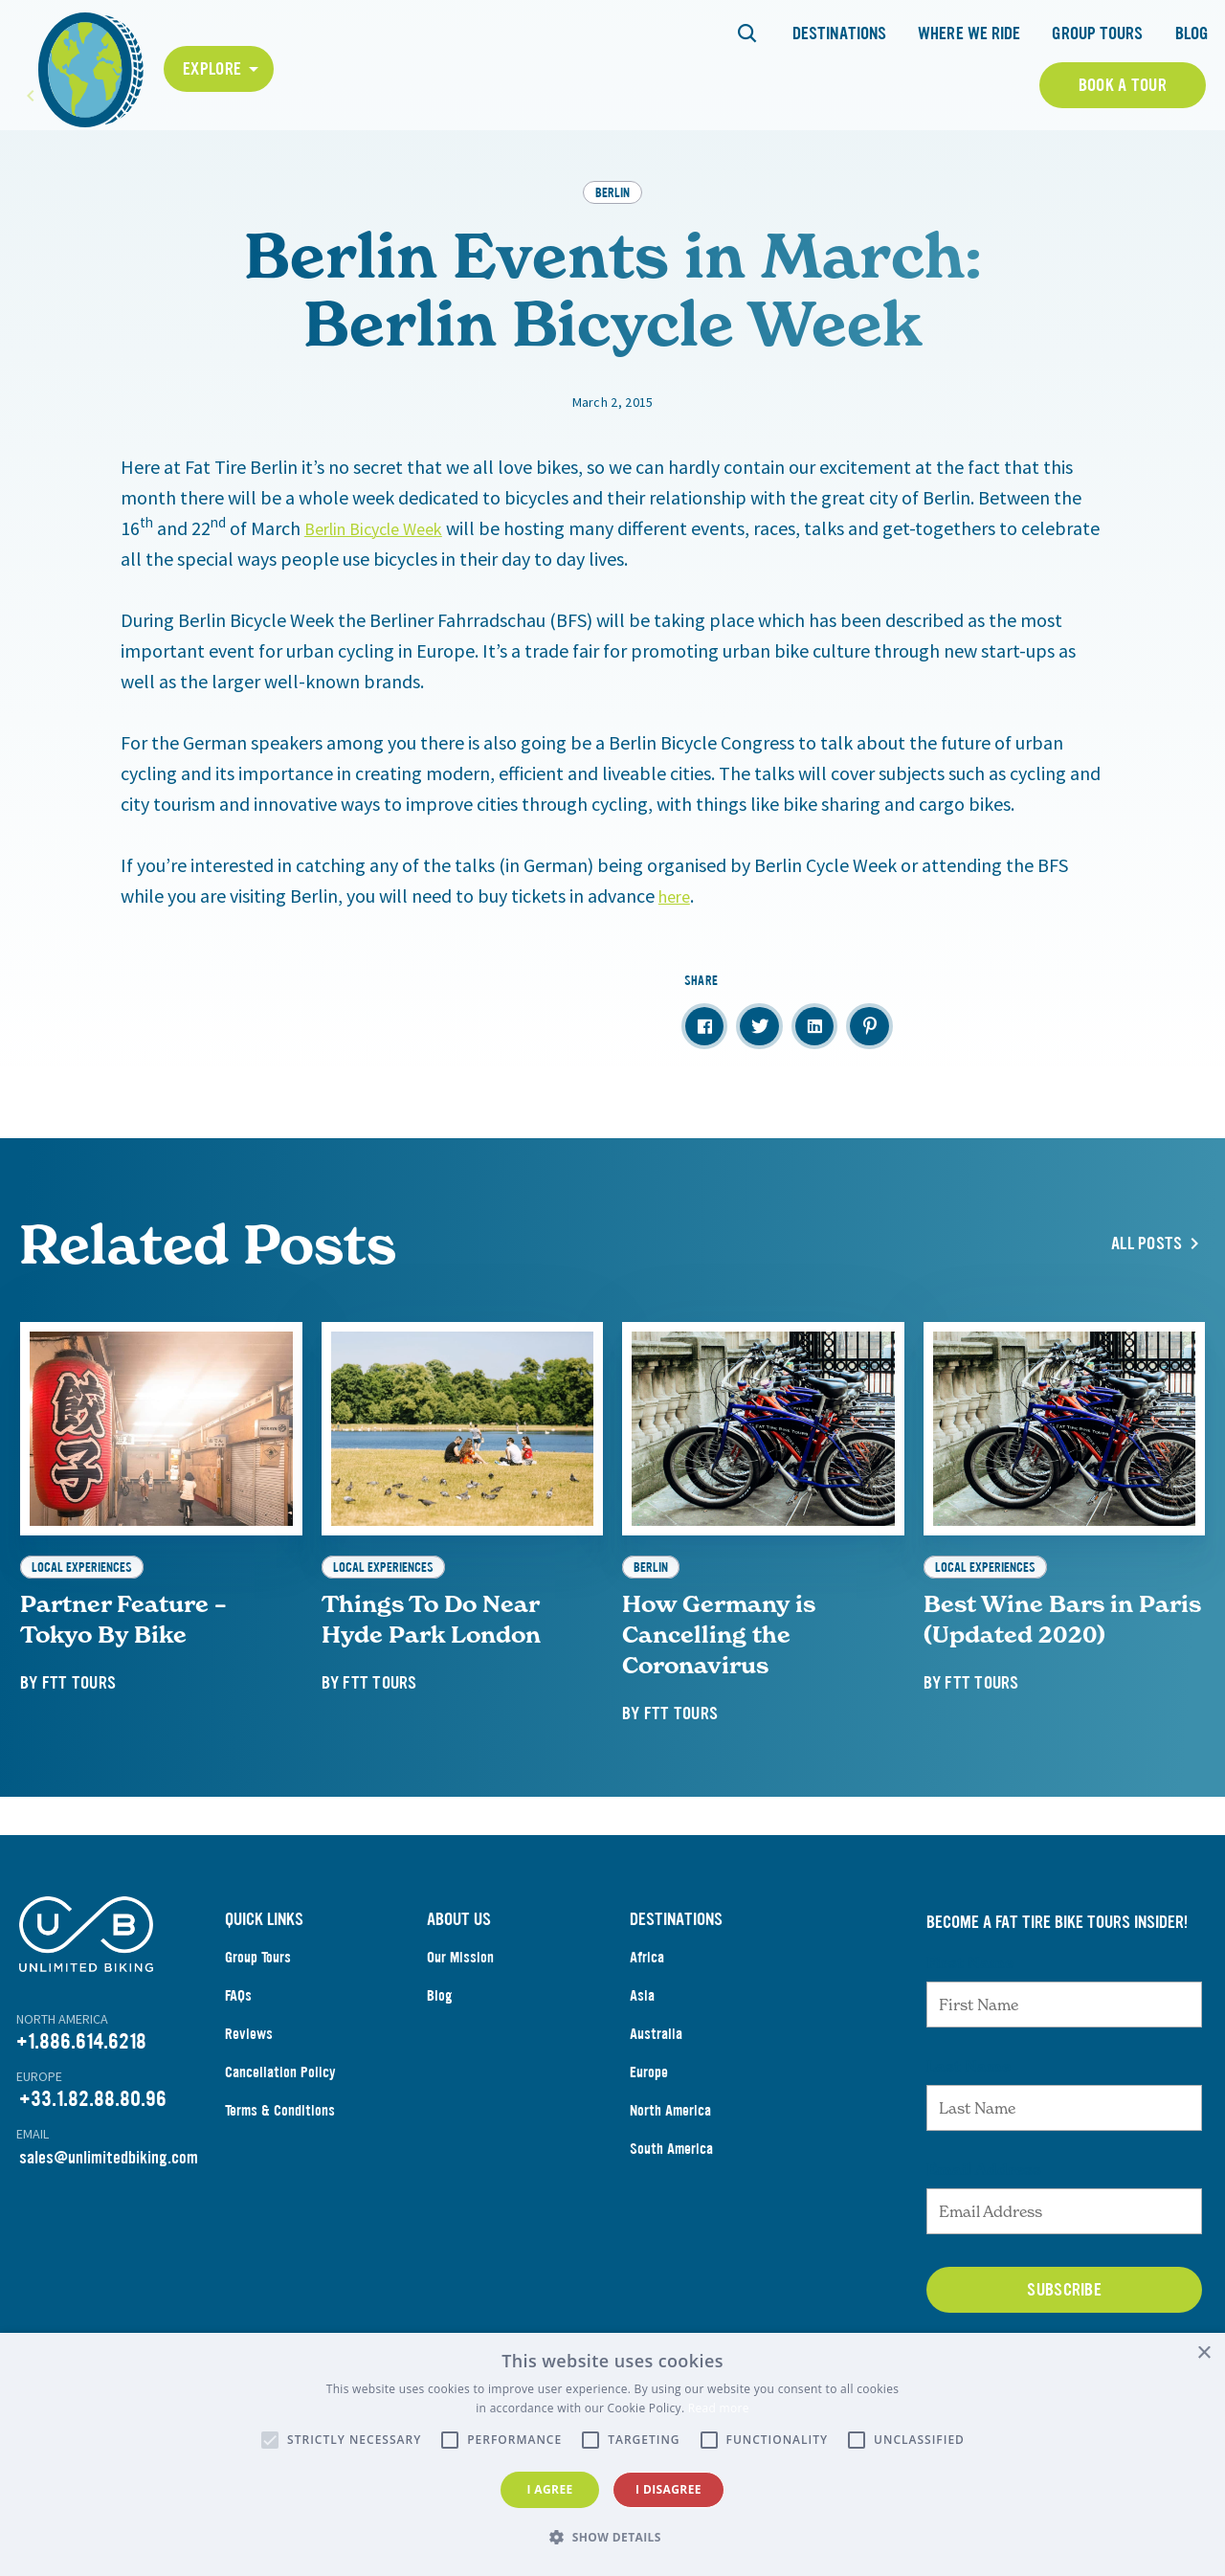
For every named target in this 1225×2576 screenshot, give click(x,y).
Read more (718, 2408)
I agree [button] (549, 2489)
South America (671, 2233)
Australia (656, 2118)
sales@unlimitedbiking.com (108, 2241)
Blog (1191, 33)
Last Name (968, 2150)
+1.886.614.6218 (81, 2125)
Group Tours (1097, 33)
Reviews (249, 2118)
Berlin (612, 276)
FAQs (238, 2080)
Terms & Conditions (280, 2194)
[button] (612, 2537)
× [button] (1203, 2353)
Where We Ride (969, 33)
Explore (212, 68)
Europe (649, 2156)
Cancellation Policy (280, 2156)
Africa (647, 2041)
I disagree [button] (668, 2489)
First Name (969, 2046)
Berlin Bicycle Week (382, 612)
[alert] (612, 2454)
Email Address (983, 2253)
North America (670, 2194)
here (676, 980)
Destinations (839, 33)
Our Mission (460, 2041)
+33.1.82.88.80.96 (93, 2183)
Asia (642, 2080)
